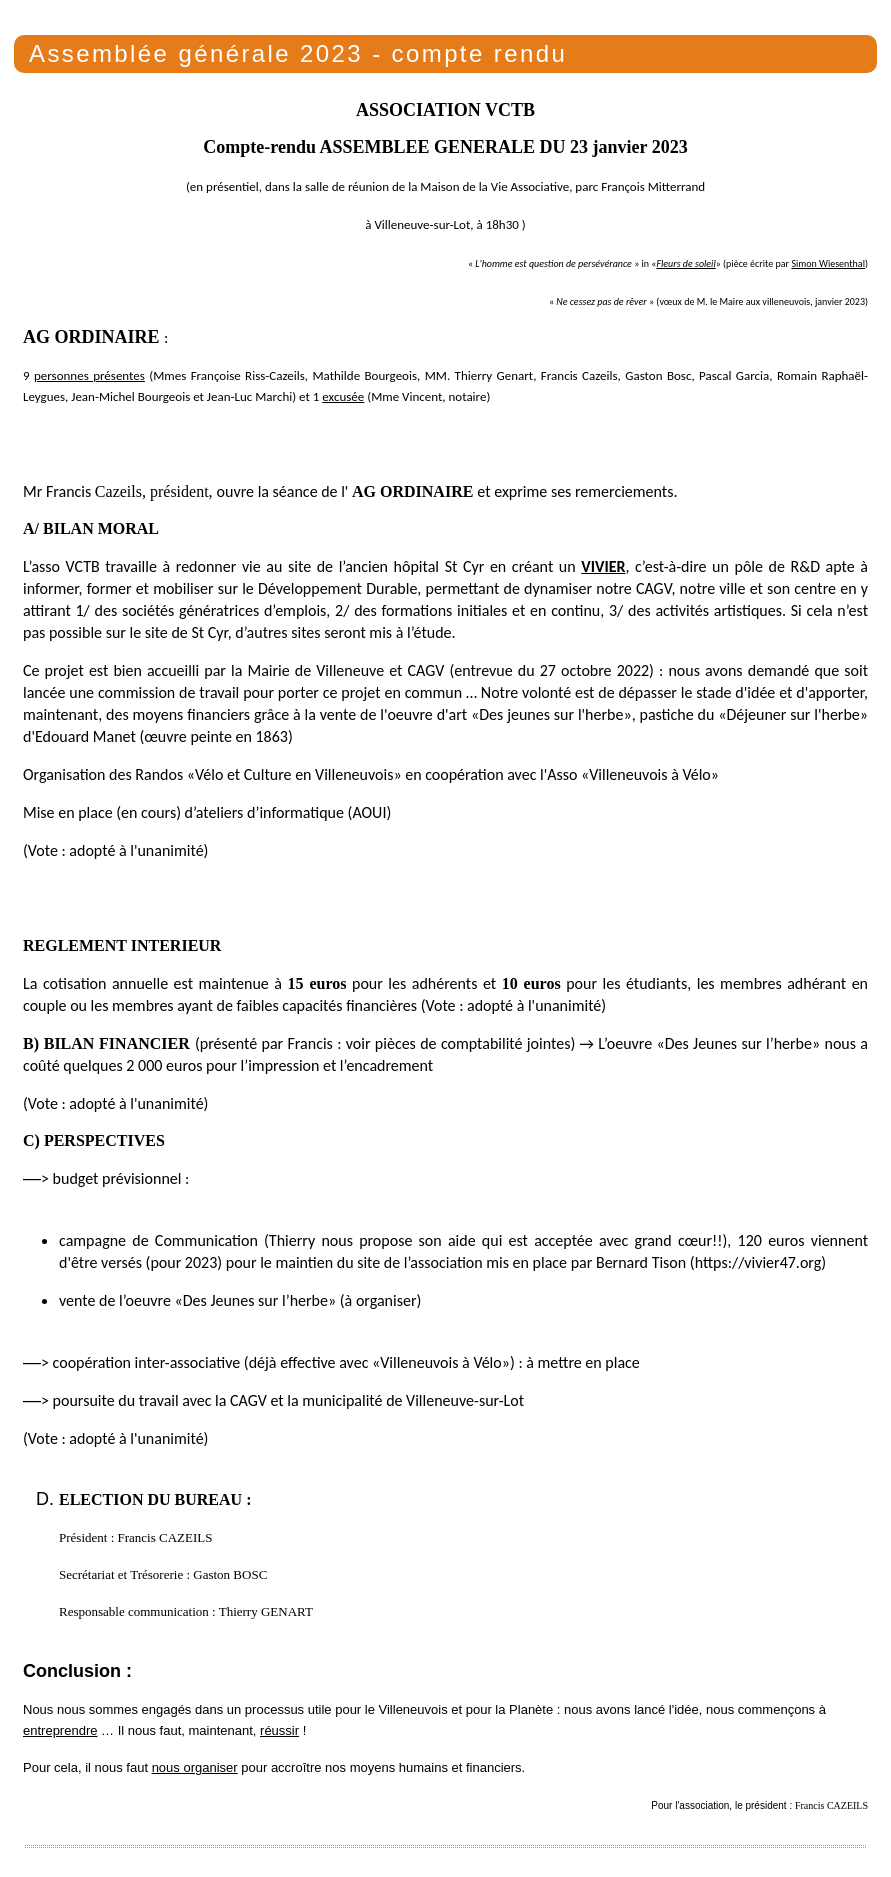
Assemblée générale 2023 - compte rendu (298, 53)
